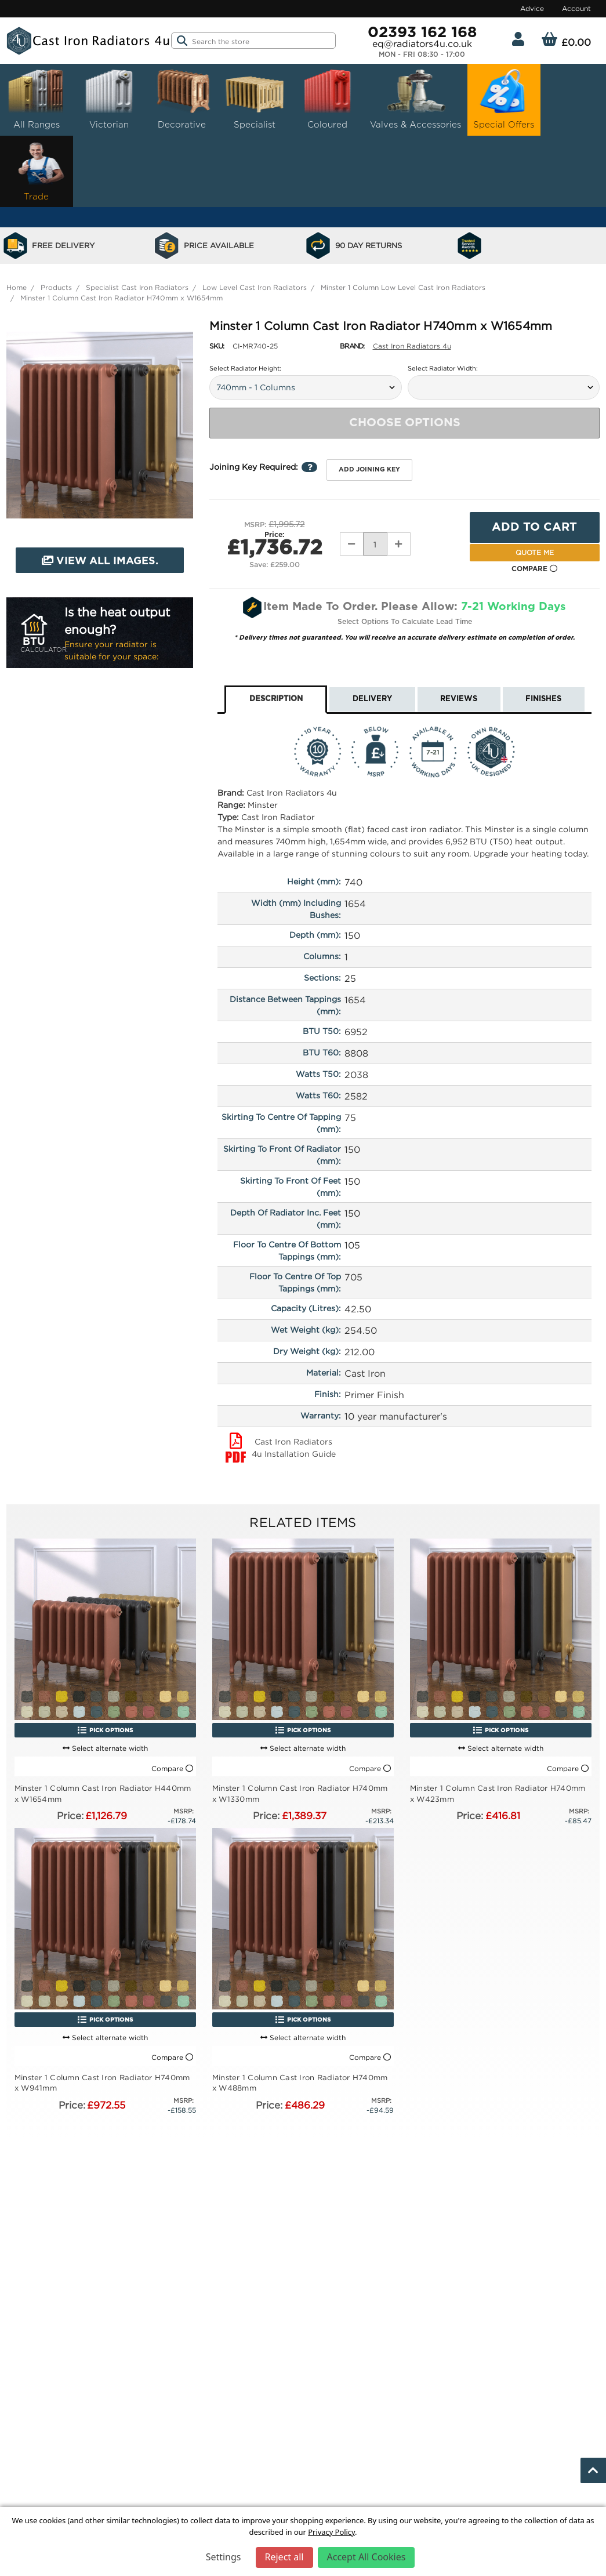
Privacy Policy (331, 2532)
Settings (223, 2556)
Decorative (182, 98)
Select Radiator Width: (443, 368)
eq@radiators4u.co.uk (422, 43)
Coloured (327, 98)
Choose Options (404, 423)
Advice (532, 8)
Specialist (254, 98)
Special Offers (503, 98)
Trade (36, 170)
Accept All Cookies (366, 2556)
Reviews (458, 699)
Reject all (284, 2556)
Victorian (109, 98)
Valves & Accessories (415, 98)
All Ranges (36, 98)
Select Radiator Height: (245, 368)
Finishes (543, 699)
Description (276, 699)
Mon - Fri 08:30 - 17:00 (422, 54)
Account (576, 8)
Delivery (372, 699)
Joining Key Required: (263, 467)
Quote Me (535, 552)
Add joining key (369, 469)
